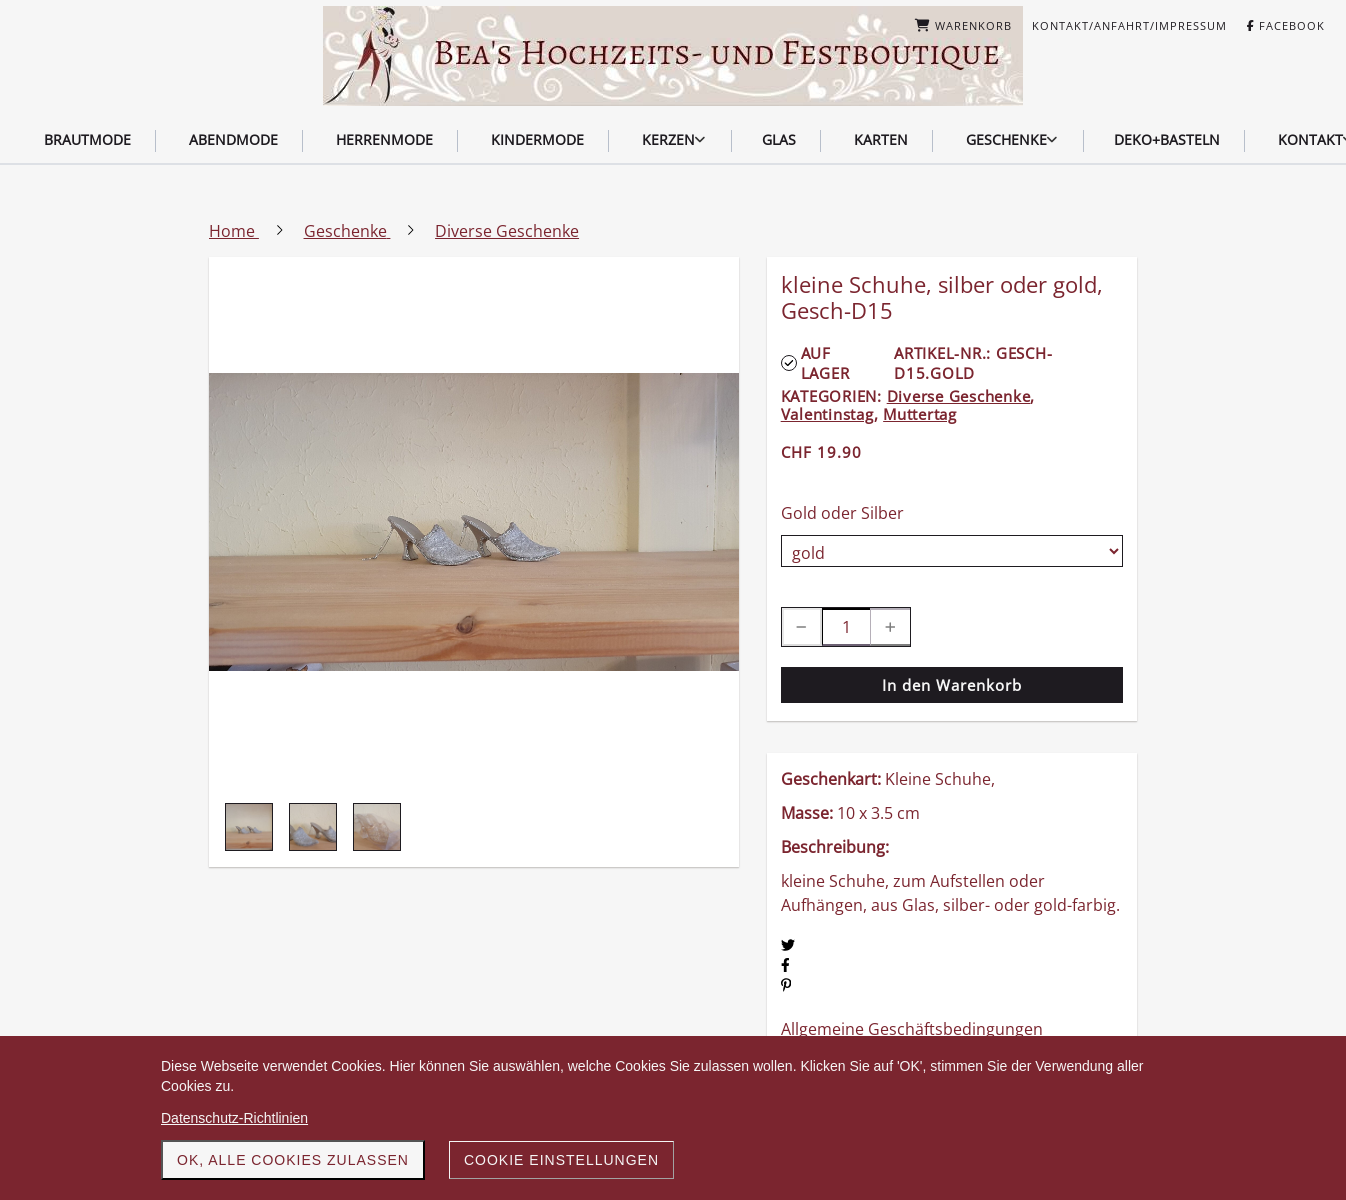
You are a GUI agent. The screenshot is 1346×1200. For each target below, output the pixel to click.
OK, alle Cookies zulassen (293, 1160)
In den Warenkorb (952, 685)
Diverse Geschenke (959, 396)
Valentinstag (827, 414)
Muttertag (920, 414)
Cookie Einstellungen (561, 1160)
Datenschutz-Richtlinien (234, 1118)
